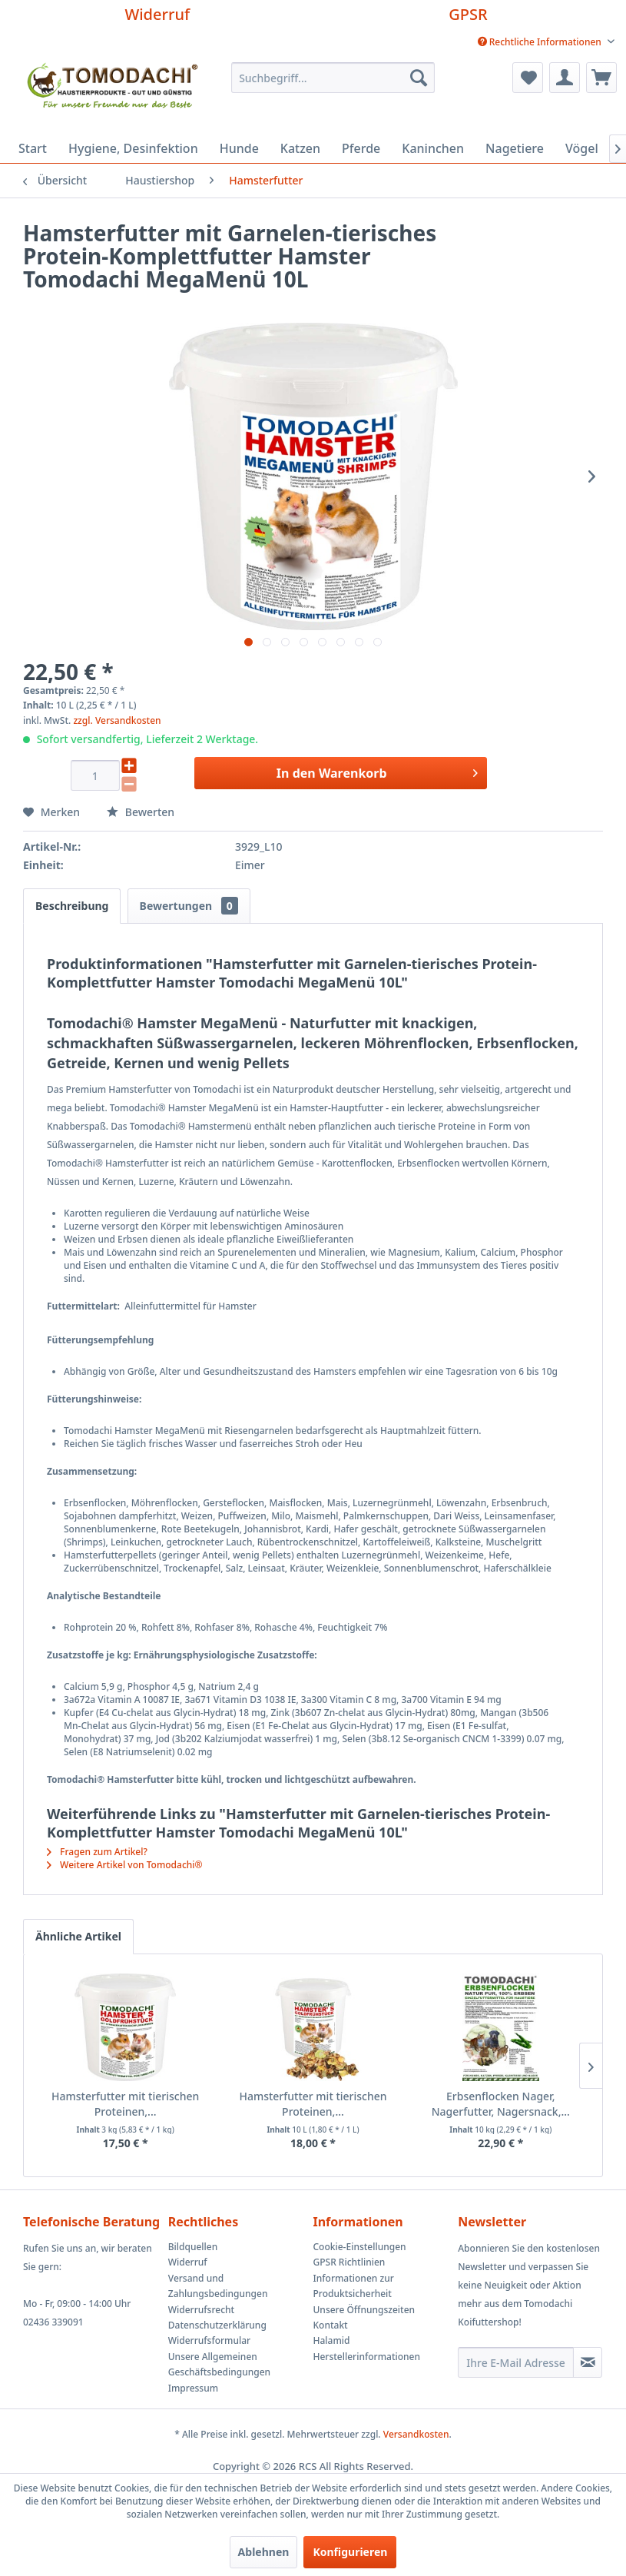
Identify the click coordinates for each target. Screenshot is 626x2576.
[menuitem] (546, 41)
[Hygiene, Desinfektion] (133, 148)
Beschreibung (71, 905)
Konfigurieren (350, 2551)
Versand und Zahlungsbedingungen (218, 2286)
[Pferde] (361, 148)
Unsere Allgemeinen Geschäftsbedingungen (219, 2364)
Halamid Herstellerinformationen (367, 2348)
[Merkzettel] (527, 77)
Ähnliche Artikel (78, 1936)
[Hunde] (239, 148)
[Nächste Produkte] (590, 2066)
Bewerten (140, 812)
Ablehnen (264, 2551)
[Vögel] (582, 148)
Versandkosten (416, 2434)
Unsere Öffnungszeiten (364, 2309)
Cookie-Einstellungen (359, 2246)
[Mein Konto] (564, 77)
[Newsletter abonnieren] (587, 2362)
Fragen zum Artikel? (97, 1851)
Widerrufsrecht (201, 2309)
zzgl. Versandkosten (117, 720)
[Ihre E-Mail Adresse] (516, 2362)
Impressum (193, 2388)
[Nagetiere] (515, 148)
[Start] (33, 148)
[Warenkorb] (601, 77)
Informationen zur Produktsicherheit (353, 2286)
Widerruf (157, 14)
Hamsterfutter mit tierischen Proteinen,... (125, 2104)
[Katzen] (300, 148)
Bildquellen (193, 2246)
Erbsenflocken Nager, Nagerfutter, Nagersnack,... (501, 2104)
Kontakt (330, 2325)
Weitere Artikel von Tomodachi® (125, 1864)
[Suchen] (418, 77)
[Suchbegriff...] (333, 77)
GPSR (468, 14)
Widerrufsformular (209, 2340)
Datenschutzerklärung (217, 2325)
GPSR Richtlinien (349, 2262)
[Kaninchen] (433, 148)
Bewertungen (189, 906)
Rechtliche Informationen (541, 41)
